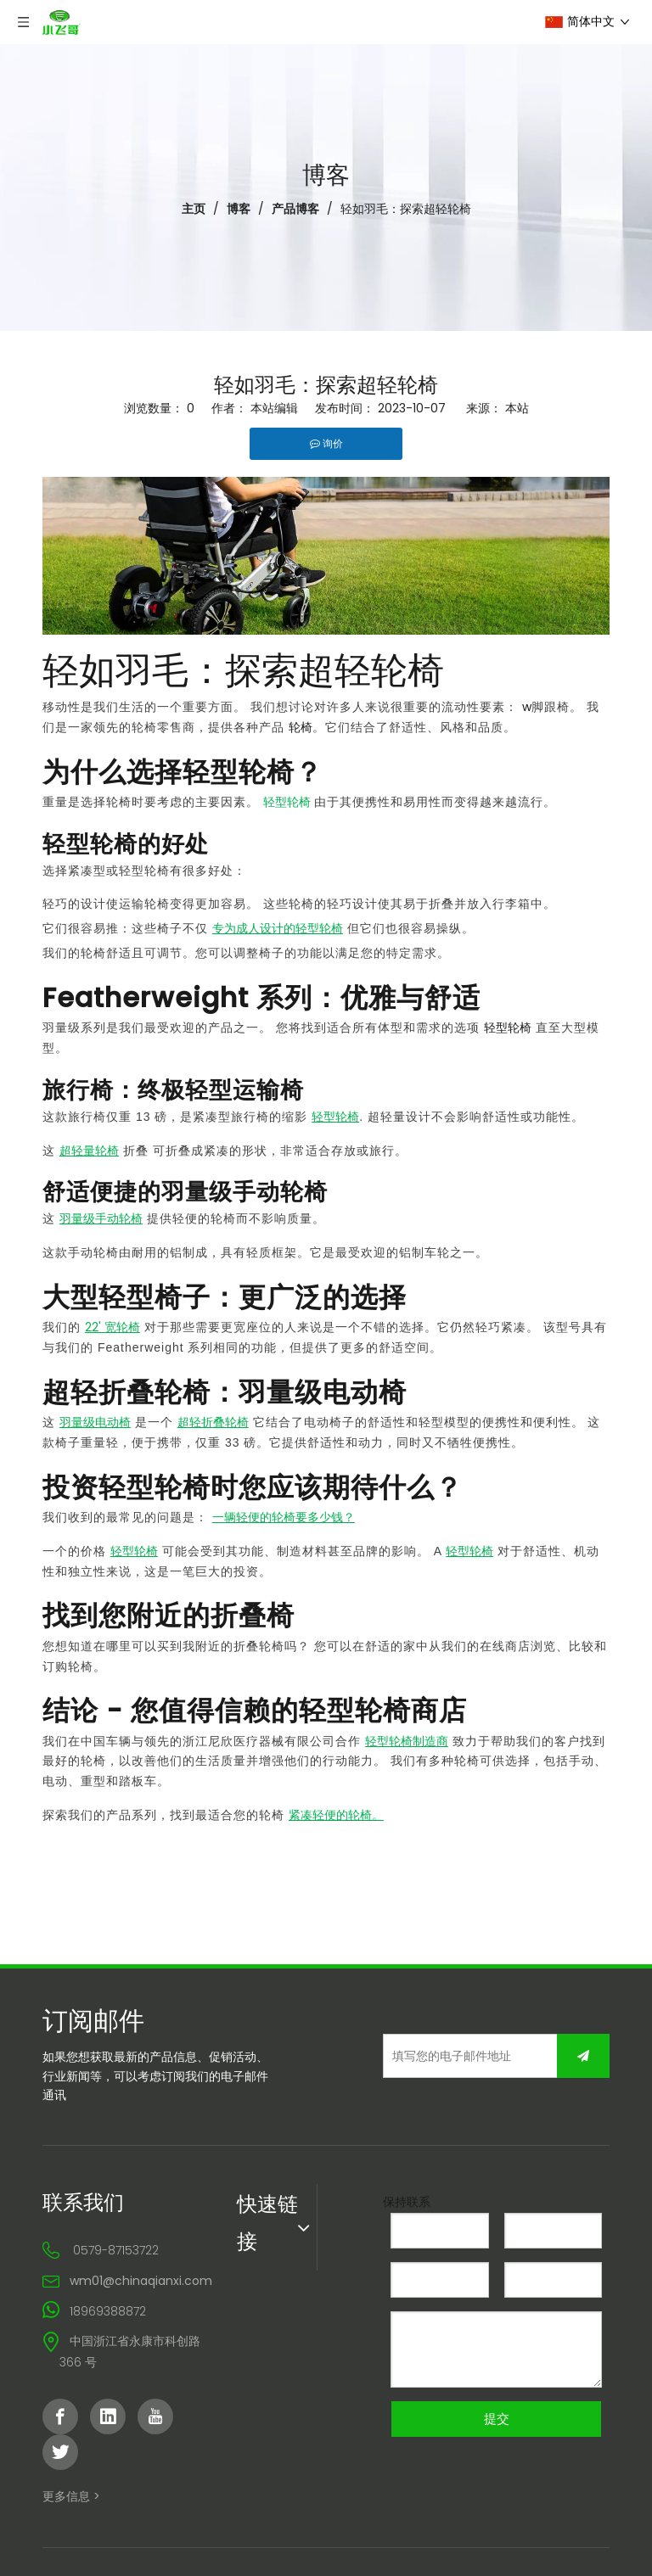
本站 (517, 408)
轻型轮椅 (507, 1027)
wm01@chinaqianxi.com (141, 2280)
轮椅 (300, 727)
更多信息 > (71, 2496)
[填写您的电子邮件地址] (485, 2056)
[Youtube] (155, 2416)
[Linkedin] (108, 2416)
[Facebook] (60, 2416)
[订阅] (583, 2056)
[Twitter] (60, 2452)
